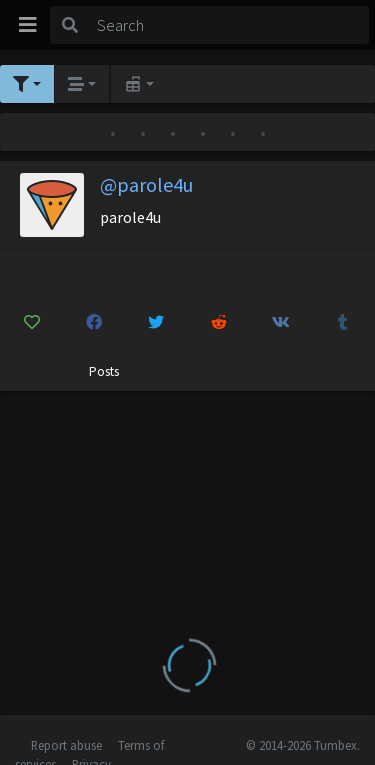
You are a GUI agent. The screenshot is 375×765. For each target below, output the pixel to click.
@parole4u (146, 184)
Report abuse (66, 745)
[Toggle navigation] (28, 25)
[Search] (229, 25)
